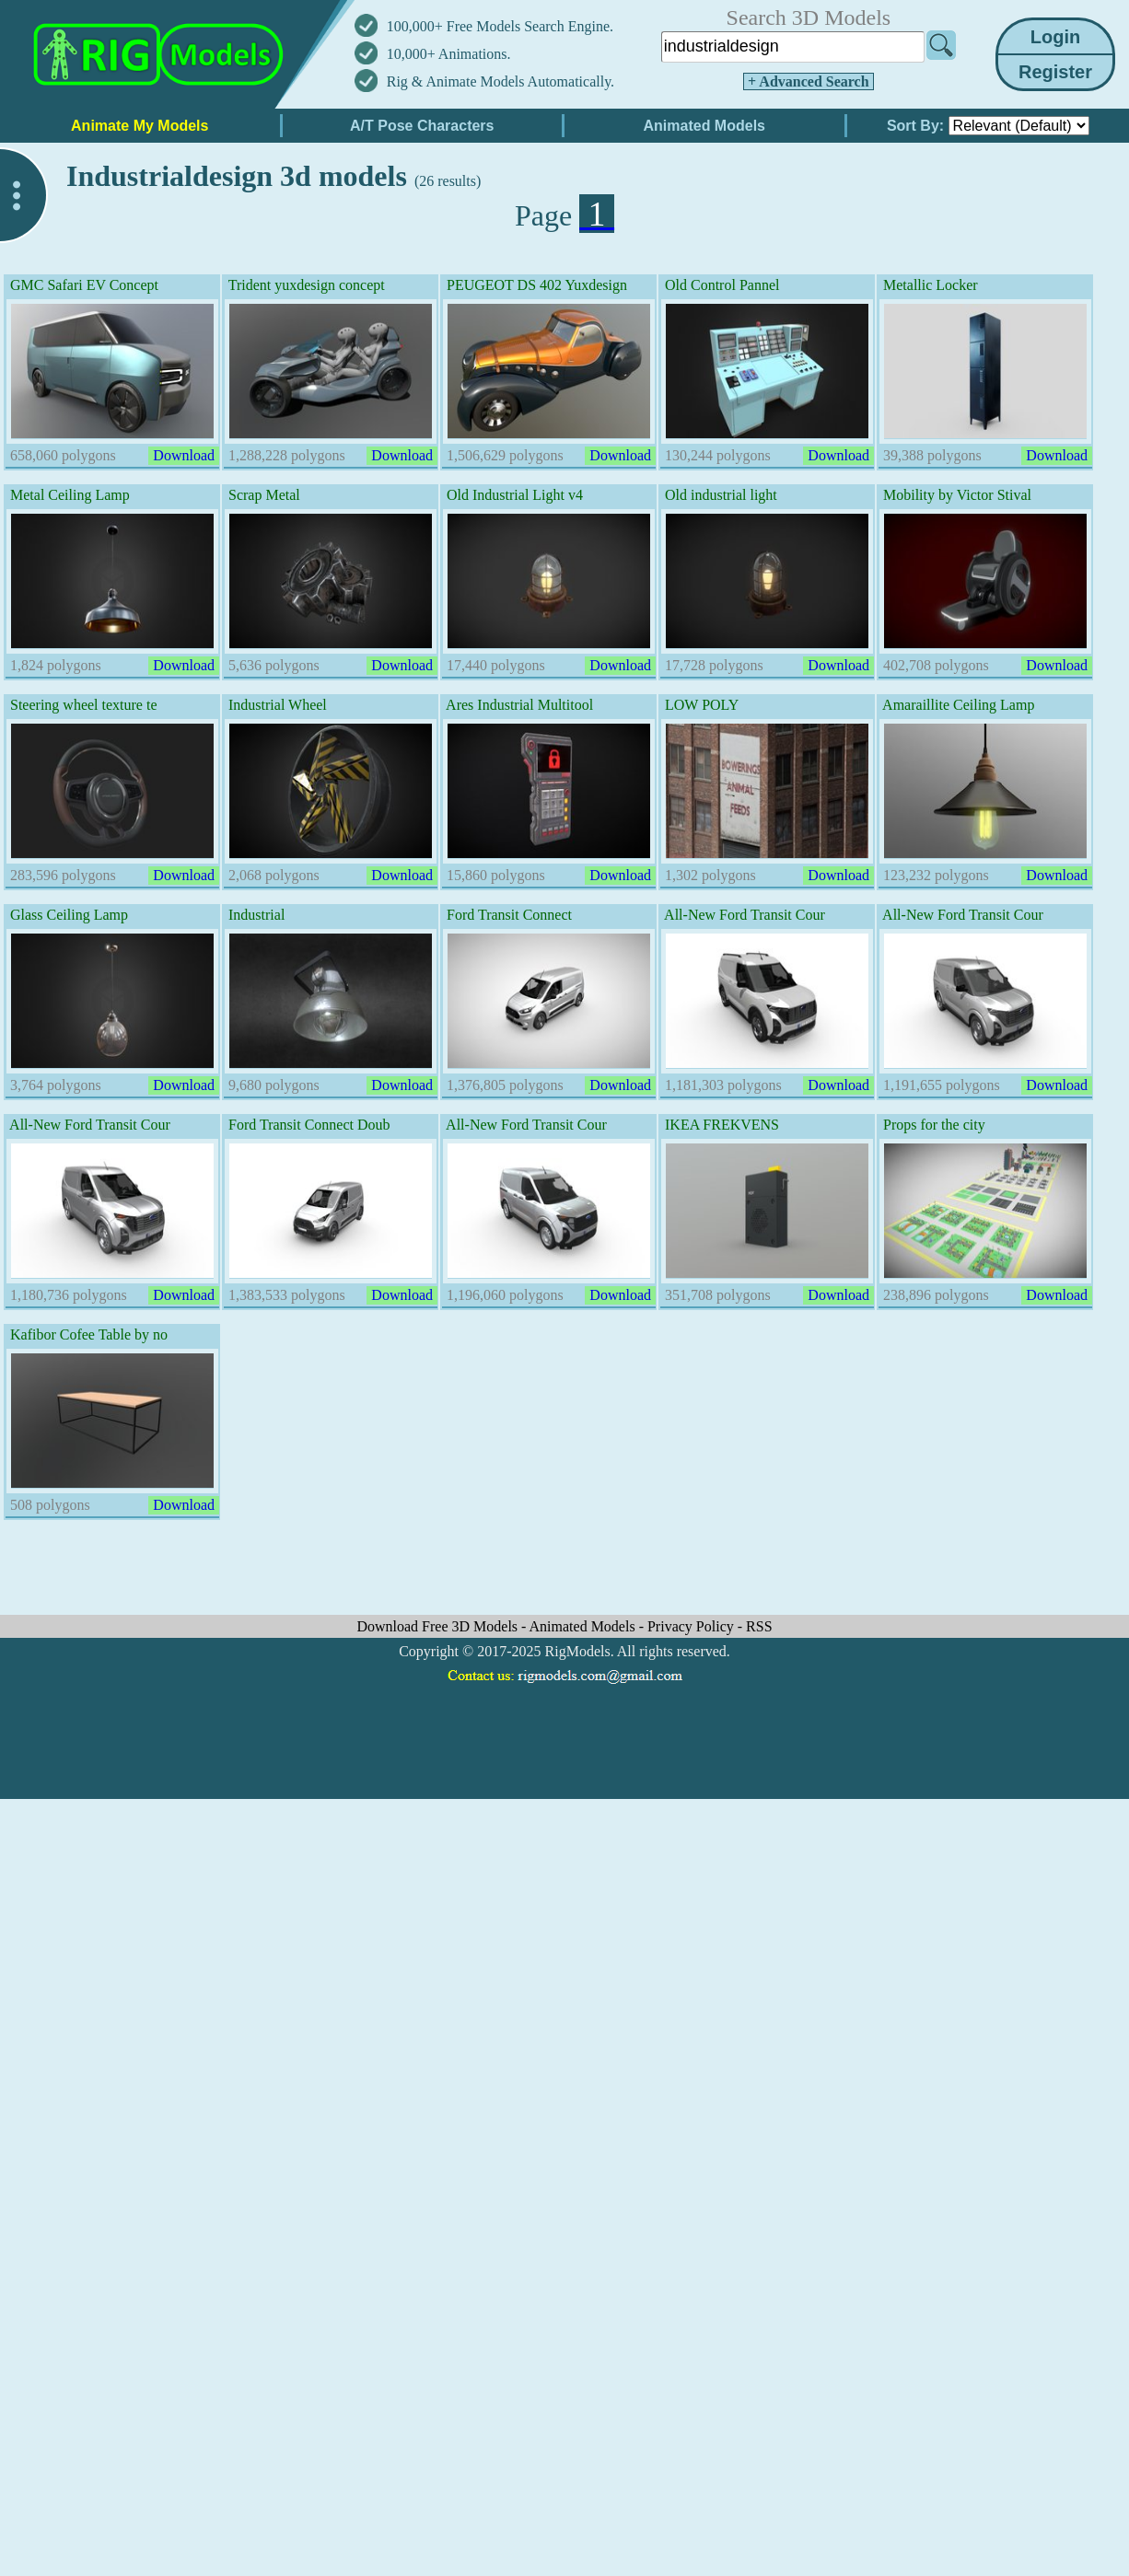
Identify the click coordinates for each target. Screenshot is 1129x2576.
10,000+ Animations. (449, 54)
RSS (759, 1626)
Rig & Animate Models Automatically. (500, 81)
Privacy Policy (692, 1626)
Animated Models (584, 1626)
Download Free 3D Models (438, 1626)
